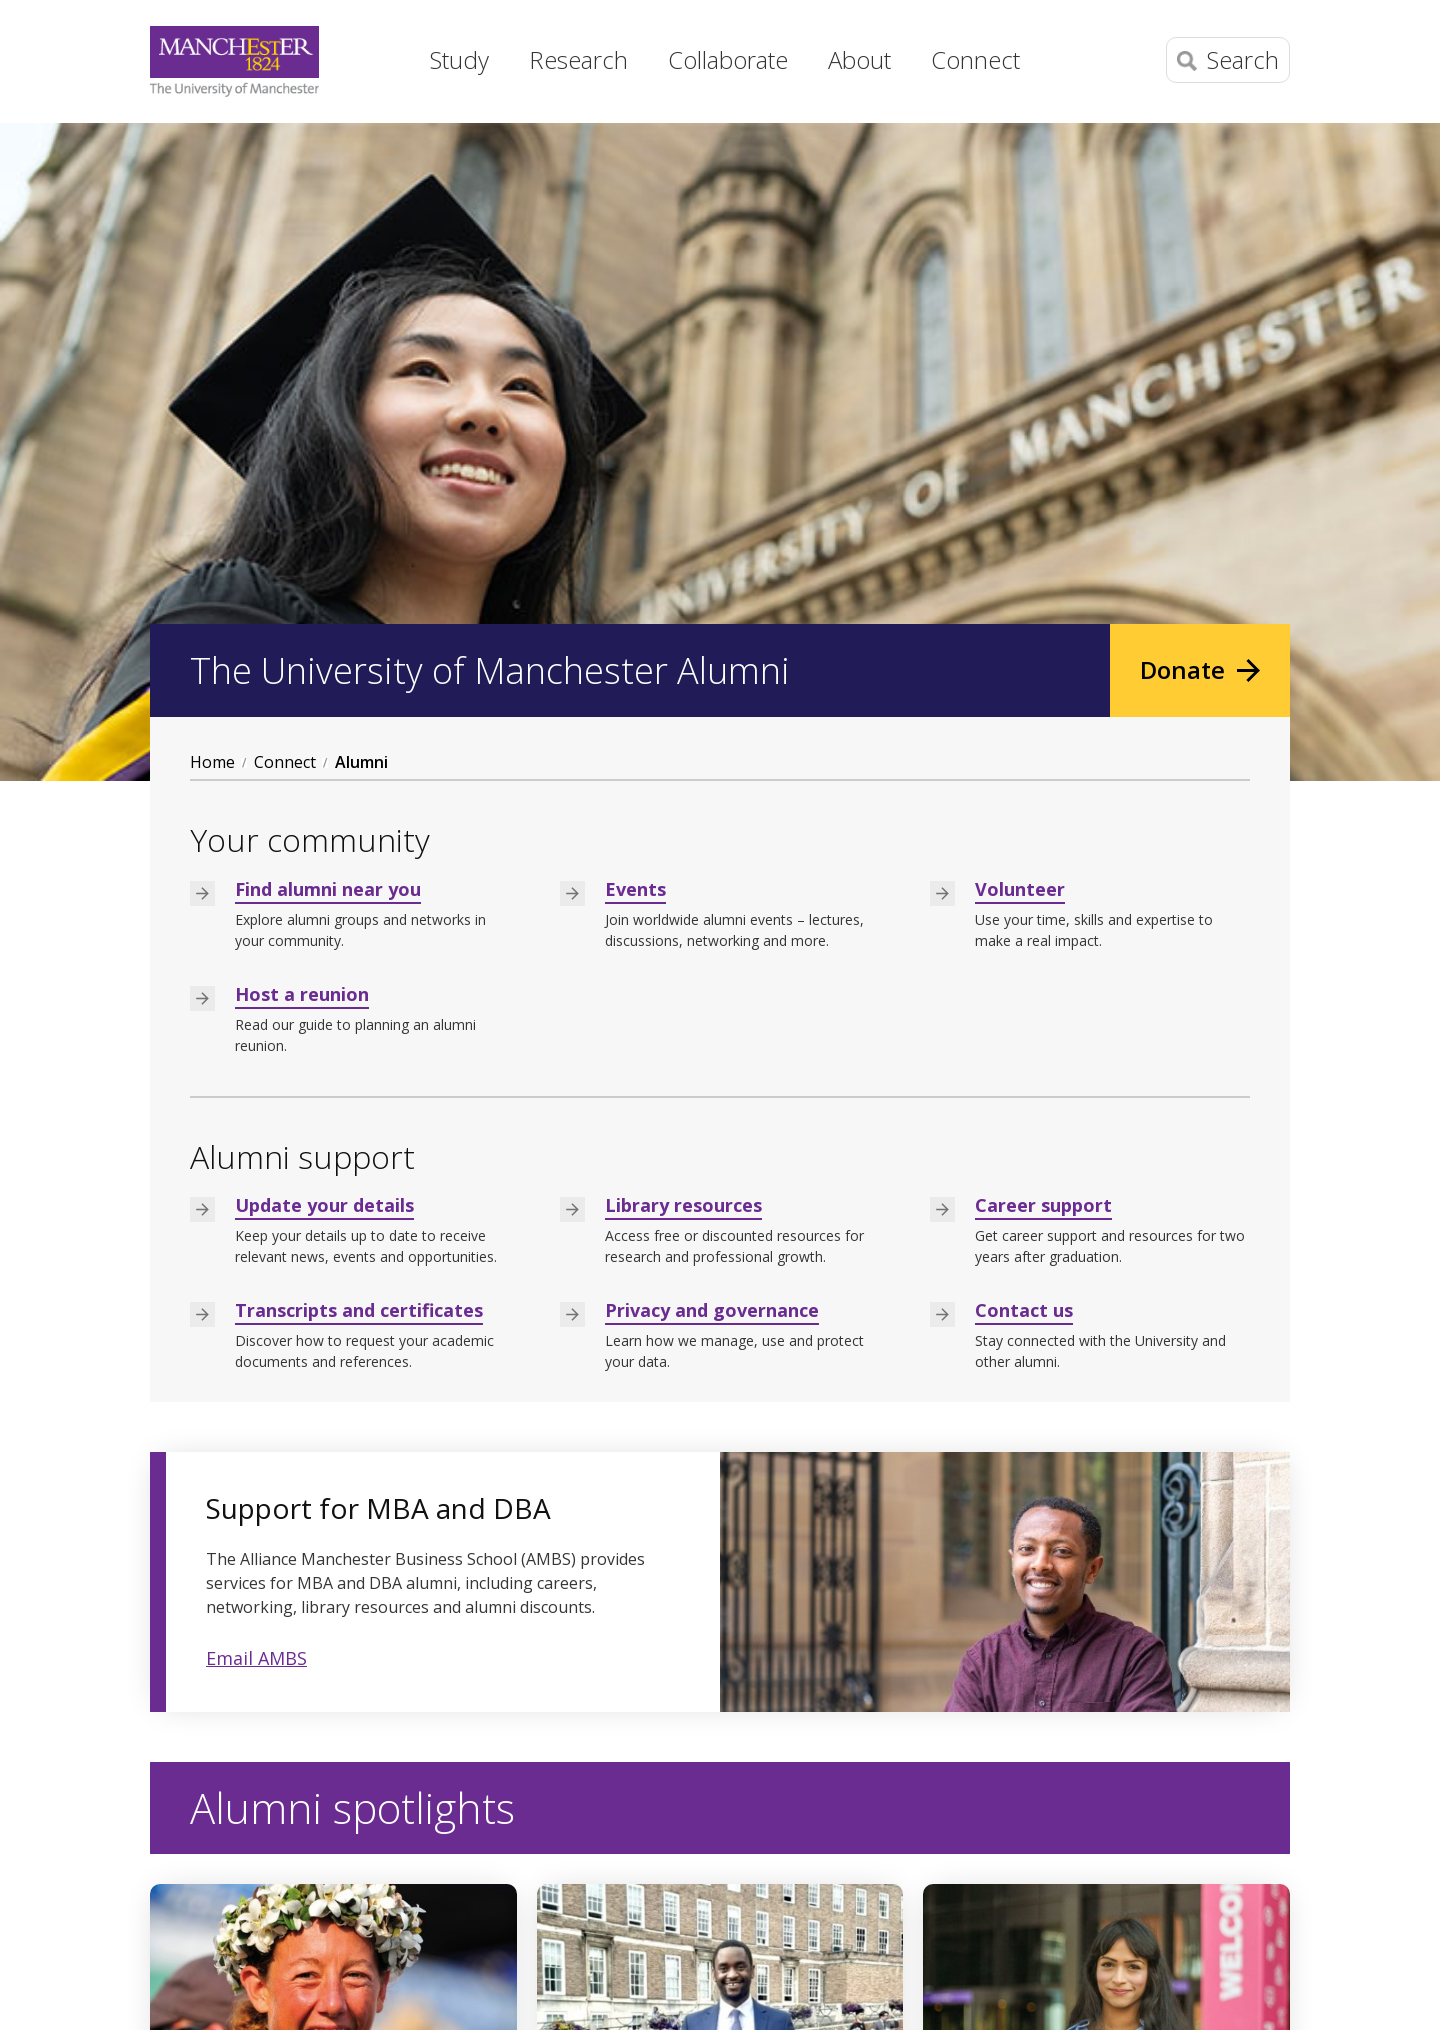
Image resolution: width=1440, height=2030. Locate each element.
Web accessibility (568, 1997)
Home (375, 55)
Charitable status (888, 1997)
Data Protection (302, 1997)
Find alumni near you (328, 230)
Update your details (324, 547)
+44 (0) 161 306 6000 (226, 1847)
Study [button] (459, 59)
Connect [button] (975, 59)
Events (635, 230)
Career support (1043, 547)
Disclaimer (189, 1997)
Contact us (1024, 652)
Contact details (205, 1879)
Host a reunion (302, 335)
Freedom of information (728, 1997)
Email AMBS (256, 999)
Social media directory (1020, 1905)
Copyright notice (434, 1997)
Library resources (683, 547)
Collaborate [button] (728, 59)
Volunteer (1020, 230)
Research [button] (578, 59)
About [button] (859, 59)
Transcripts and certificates (359, 652)
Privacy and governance (712, 652)
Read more (225, 1679)
